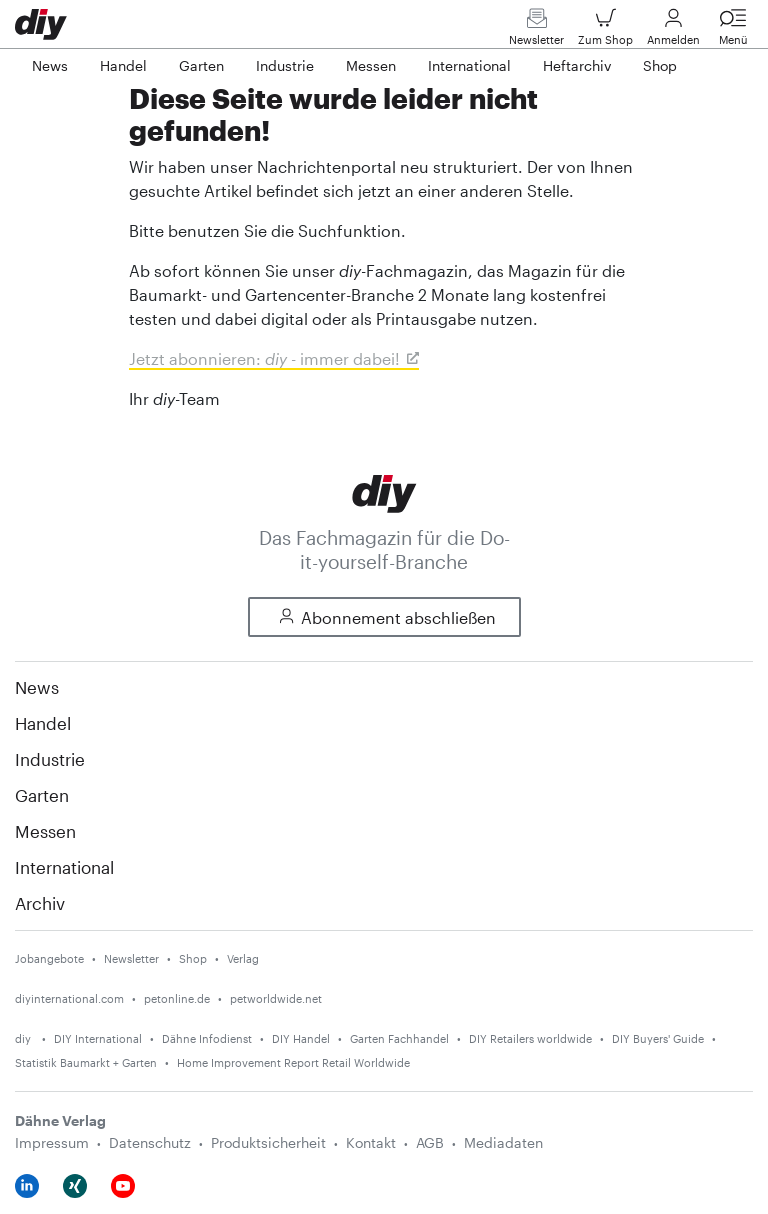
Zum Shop (605, 31)
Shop (193, 958)
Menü (733, 31)
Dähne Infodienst (207, 1038)
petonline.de (177, 998)
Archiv (40, 903)
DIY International (98, 1038)
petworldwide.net (276, 998)
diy (24, 1038)
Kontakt (371, 1142)
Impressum (52, 1142)
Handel (43, 723)
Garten (42, 795)
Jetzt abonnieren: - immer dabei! (264, 358)
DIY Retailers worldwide (530, 1038)
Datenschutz (150, 1142)
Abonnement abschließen (384, 617)
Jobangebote (49, 958)
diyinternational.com (69, 998)
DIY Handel (301, 1038)
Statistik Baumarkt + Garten (86, 1062)
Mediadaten (503, 1142)
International (64, 867)
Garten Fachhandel (399, 1038)
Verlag (243, 958)
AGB (430, 1142)
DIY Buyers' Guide (658, 1038)
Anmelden (673, 31)
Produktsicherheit (268, 1142)
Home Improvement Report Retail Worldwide (293, 1062)
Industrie (50, 759)
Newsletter (536, 31)
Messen (45, 831)
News (37, 687)
